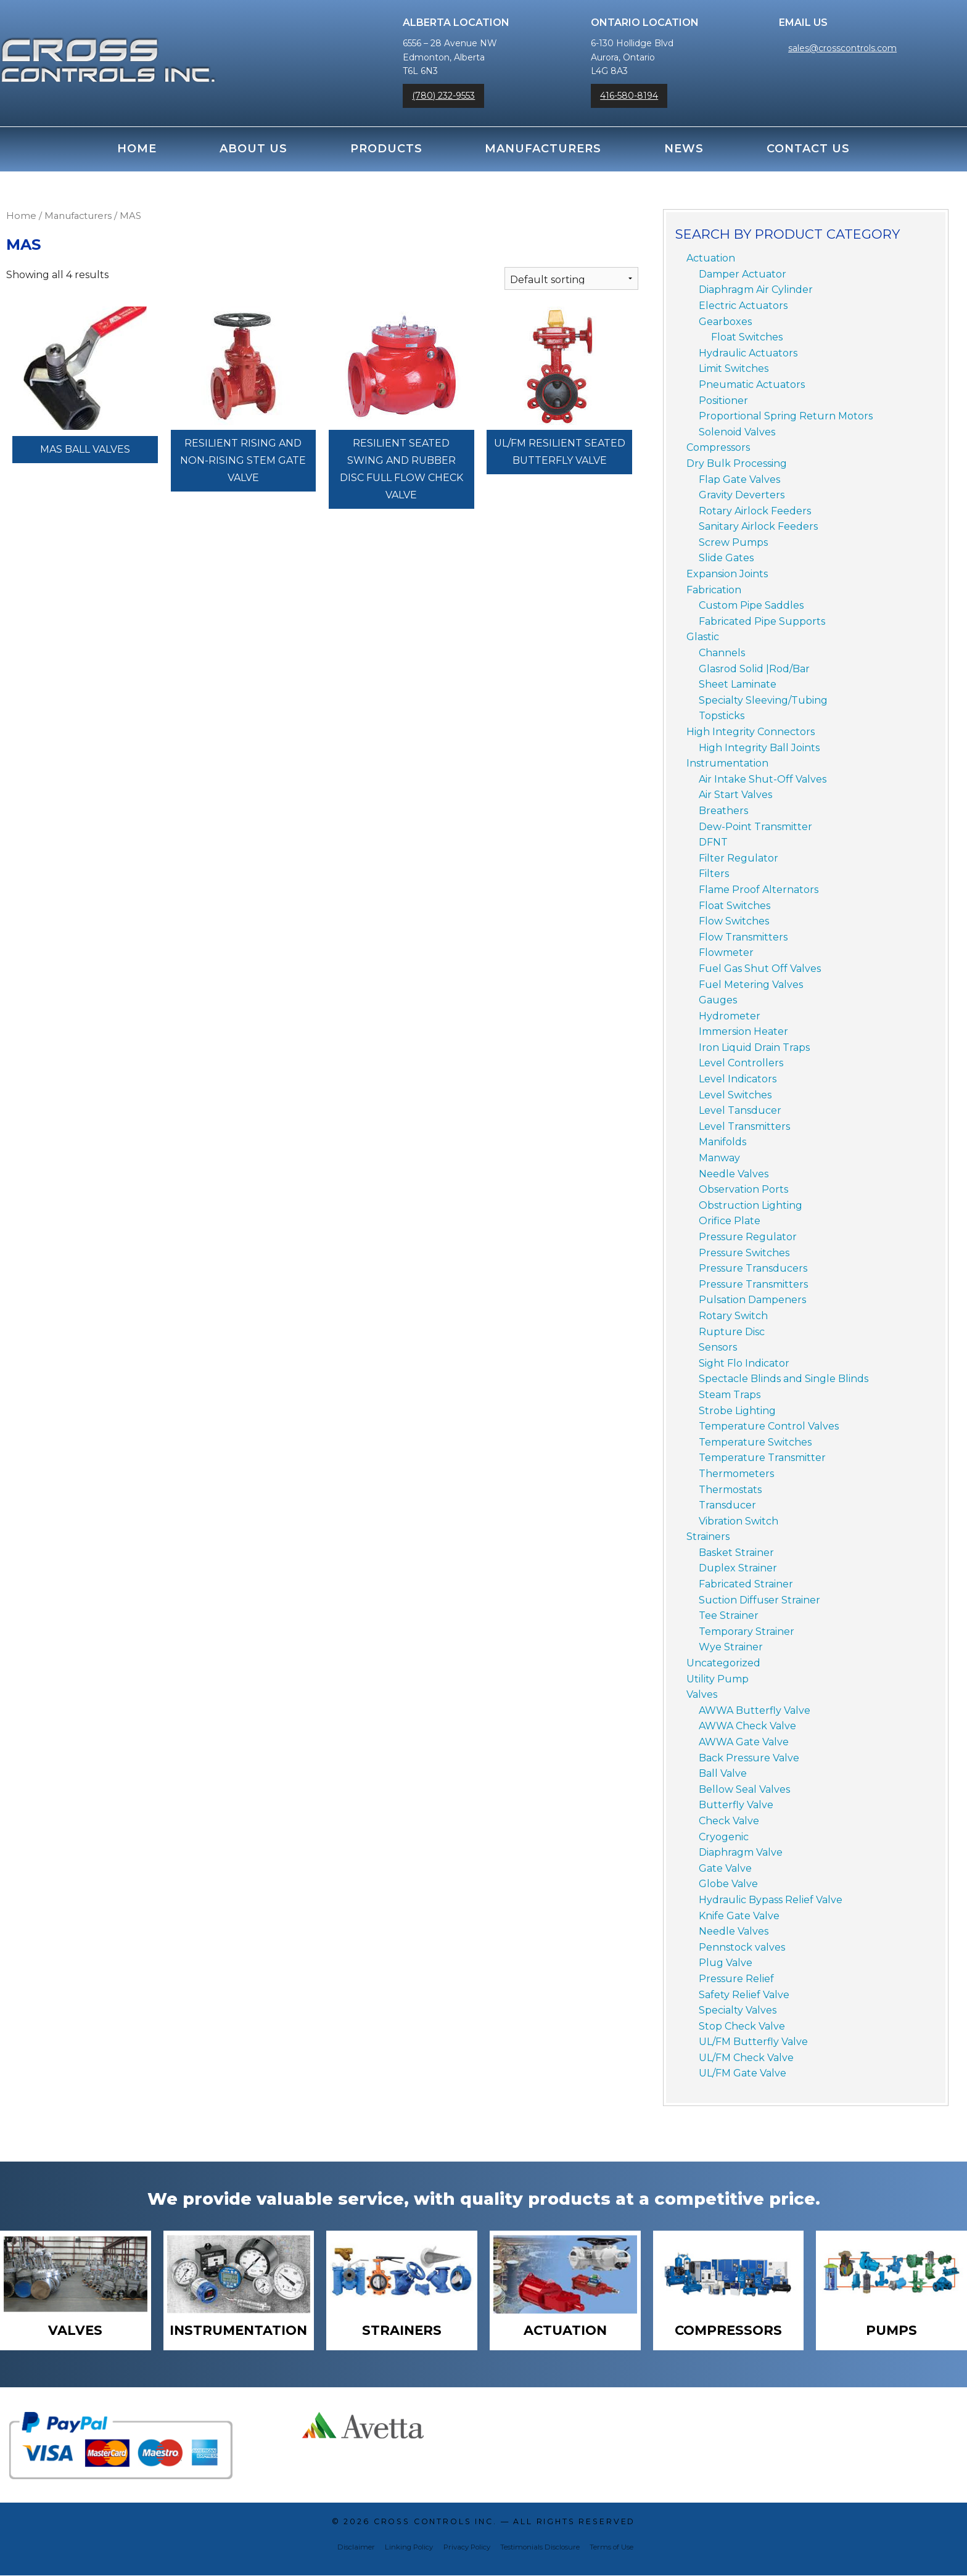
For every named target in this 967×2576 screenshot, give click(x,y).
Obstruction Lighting (750, 1205)
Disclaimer (356, 2547)
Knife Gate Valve (739, 1916)
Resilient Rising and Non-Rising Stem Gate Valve (243, 460)
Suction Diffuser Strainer (759, 1600)
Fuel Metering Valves (751, 984)
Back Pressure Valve (749, 1758)
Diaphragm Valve (741, 1852)
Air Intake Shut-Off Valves (762, 779)
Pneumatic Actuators (752, 384)
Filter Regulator (738, 858)
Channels (722, 653)
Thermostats (730, 1490)
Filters (714, 873)
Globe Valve (728, 1884)
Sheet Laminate (737, 684)
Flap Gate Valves (739, 479)
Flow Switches (734, 921)
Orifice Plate (729, 1221)
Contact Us (808, 148)
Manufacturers (543, 148)
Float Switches (747, 337)
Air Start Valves (735, 794)
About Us (253, 148)
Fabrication (713, 590)
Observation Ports (743, 1189)
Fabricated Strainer (746, 1584)
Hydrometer (729, 1016)
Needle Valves (733, 1174)
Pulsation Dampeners (752, 1300)
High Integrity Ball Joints (759, 748)
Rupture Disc (732, 1332)
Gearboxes (725, 321)
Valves (701, 1694)
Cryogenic (724, 1837)
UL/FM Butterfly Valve (753, 2041)
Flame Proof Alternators (758, 889)
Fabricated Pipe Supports (762, 621)
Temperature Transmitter (762, 1457)
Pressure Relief (736, 1979)
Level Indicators (737, 1079)
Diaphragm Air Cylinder (756, 289)
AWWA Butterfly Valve (754, 1710)
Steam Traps (729, 1395)
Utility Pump (717, 1679)
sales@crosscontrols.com (842, 48)
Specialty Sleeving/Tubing (763, 700)
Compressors (718, 447)
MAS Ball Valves (85, 449)
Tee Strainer (729, 1615)
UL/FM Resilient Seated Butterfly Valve (559, 451)
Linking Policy (409, 2547)
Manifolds (722, 1142)
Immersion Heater (743, 1031)
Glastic (702, 637)
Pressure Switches (744, 1253)
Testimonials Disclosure (540, 2547)
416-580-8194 (629, 95)
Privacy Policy (466, 2547)
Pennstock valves (742, 1947)
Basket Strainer (736, 1552)
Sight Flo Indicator (744, 1363)
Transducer (727, 1505)
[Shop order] (571, 278)
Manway (719, 1158)
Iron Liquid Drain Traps (754, 1047)
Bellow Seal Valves (744, 1789)
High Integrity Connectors (750, 732)
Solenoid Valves (737, 432)
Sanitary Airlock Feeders (758, 526)
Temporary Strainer (746, 1631)
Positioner (723, 400)
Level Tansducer (740, 1110)
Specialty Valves (737, 2010)
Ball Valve (723, 1773)
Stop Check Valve (742, 2026)
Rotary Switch (733, 1316)
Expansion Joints (727, 574)
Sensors (718, 1347)
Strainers (708, 1536)
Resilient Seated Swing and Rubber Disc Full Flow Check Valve (401, 469)
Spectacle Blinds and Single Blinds (783, 1379)
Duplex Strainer (738, 1568)
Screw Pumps (733, 542)
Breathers (723, 811)
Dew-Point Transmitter (755, 827)
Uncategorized (723, 1663)
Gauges (718, 1000)
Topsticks (721, 716)
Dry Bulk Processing (736, 463)
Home (137, 148)
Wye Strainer (731, 1647)
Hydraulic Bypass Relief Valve (770, 1900)
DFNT (713, 842)
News (684, 148)
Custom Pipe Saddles (751, 605)
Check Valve (729, 1821)
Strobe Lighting (737, 1411)
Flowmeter (726, 952)
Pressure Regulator (748, 1237)
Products (386, 148)
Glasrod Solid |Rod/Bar (754, 669)
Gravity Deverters (741, 495)
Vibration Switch (738, 1521)
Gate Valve (725, 1868)
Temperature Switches (755, 1442)
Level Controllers (741, 1063)
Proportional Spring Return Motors (786, 416)
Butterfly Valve (736, 1805)
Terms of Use (611, 2547)
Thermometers (736, 1473)
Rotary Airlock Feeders (755, 511)
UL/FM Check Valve (746, 2058)
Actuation (710, 258)
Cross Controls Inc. (435, 2522)
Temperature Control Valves (769, 1426)
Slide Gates (726, 558)
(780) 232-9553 (443, 95)
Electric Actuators (743, 305)
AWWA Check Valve (747, 1726)
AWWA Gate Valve (744, 1742)
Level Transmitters (744, 1126)
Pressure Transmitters (753, 1284)
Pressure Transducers (753, 1268)
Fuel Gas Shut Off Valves (760, 968)
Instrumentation (727, 763)
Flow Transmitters (743, 937)
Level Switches (735, 1095)
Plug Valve (725, 1963)
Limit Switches (733, 368)
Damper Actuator (742, 274)
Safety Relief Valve (744, 1995)
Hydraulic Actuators (748, 353)
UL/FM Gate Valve (742, 2073)
